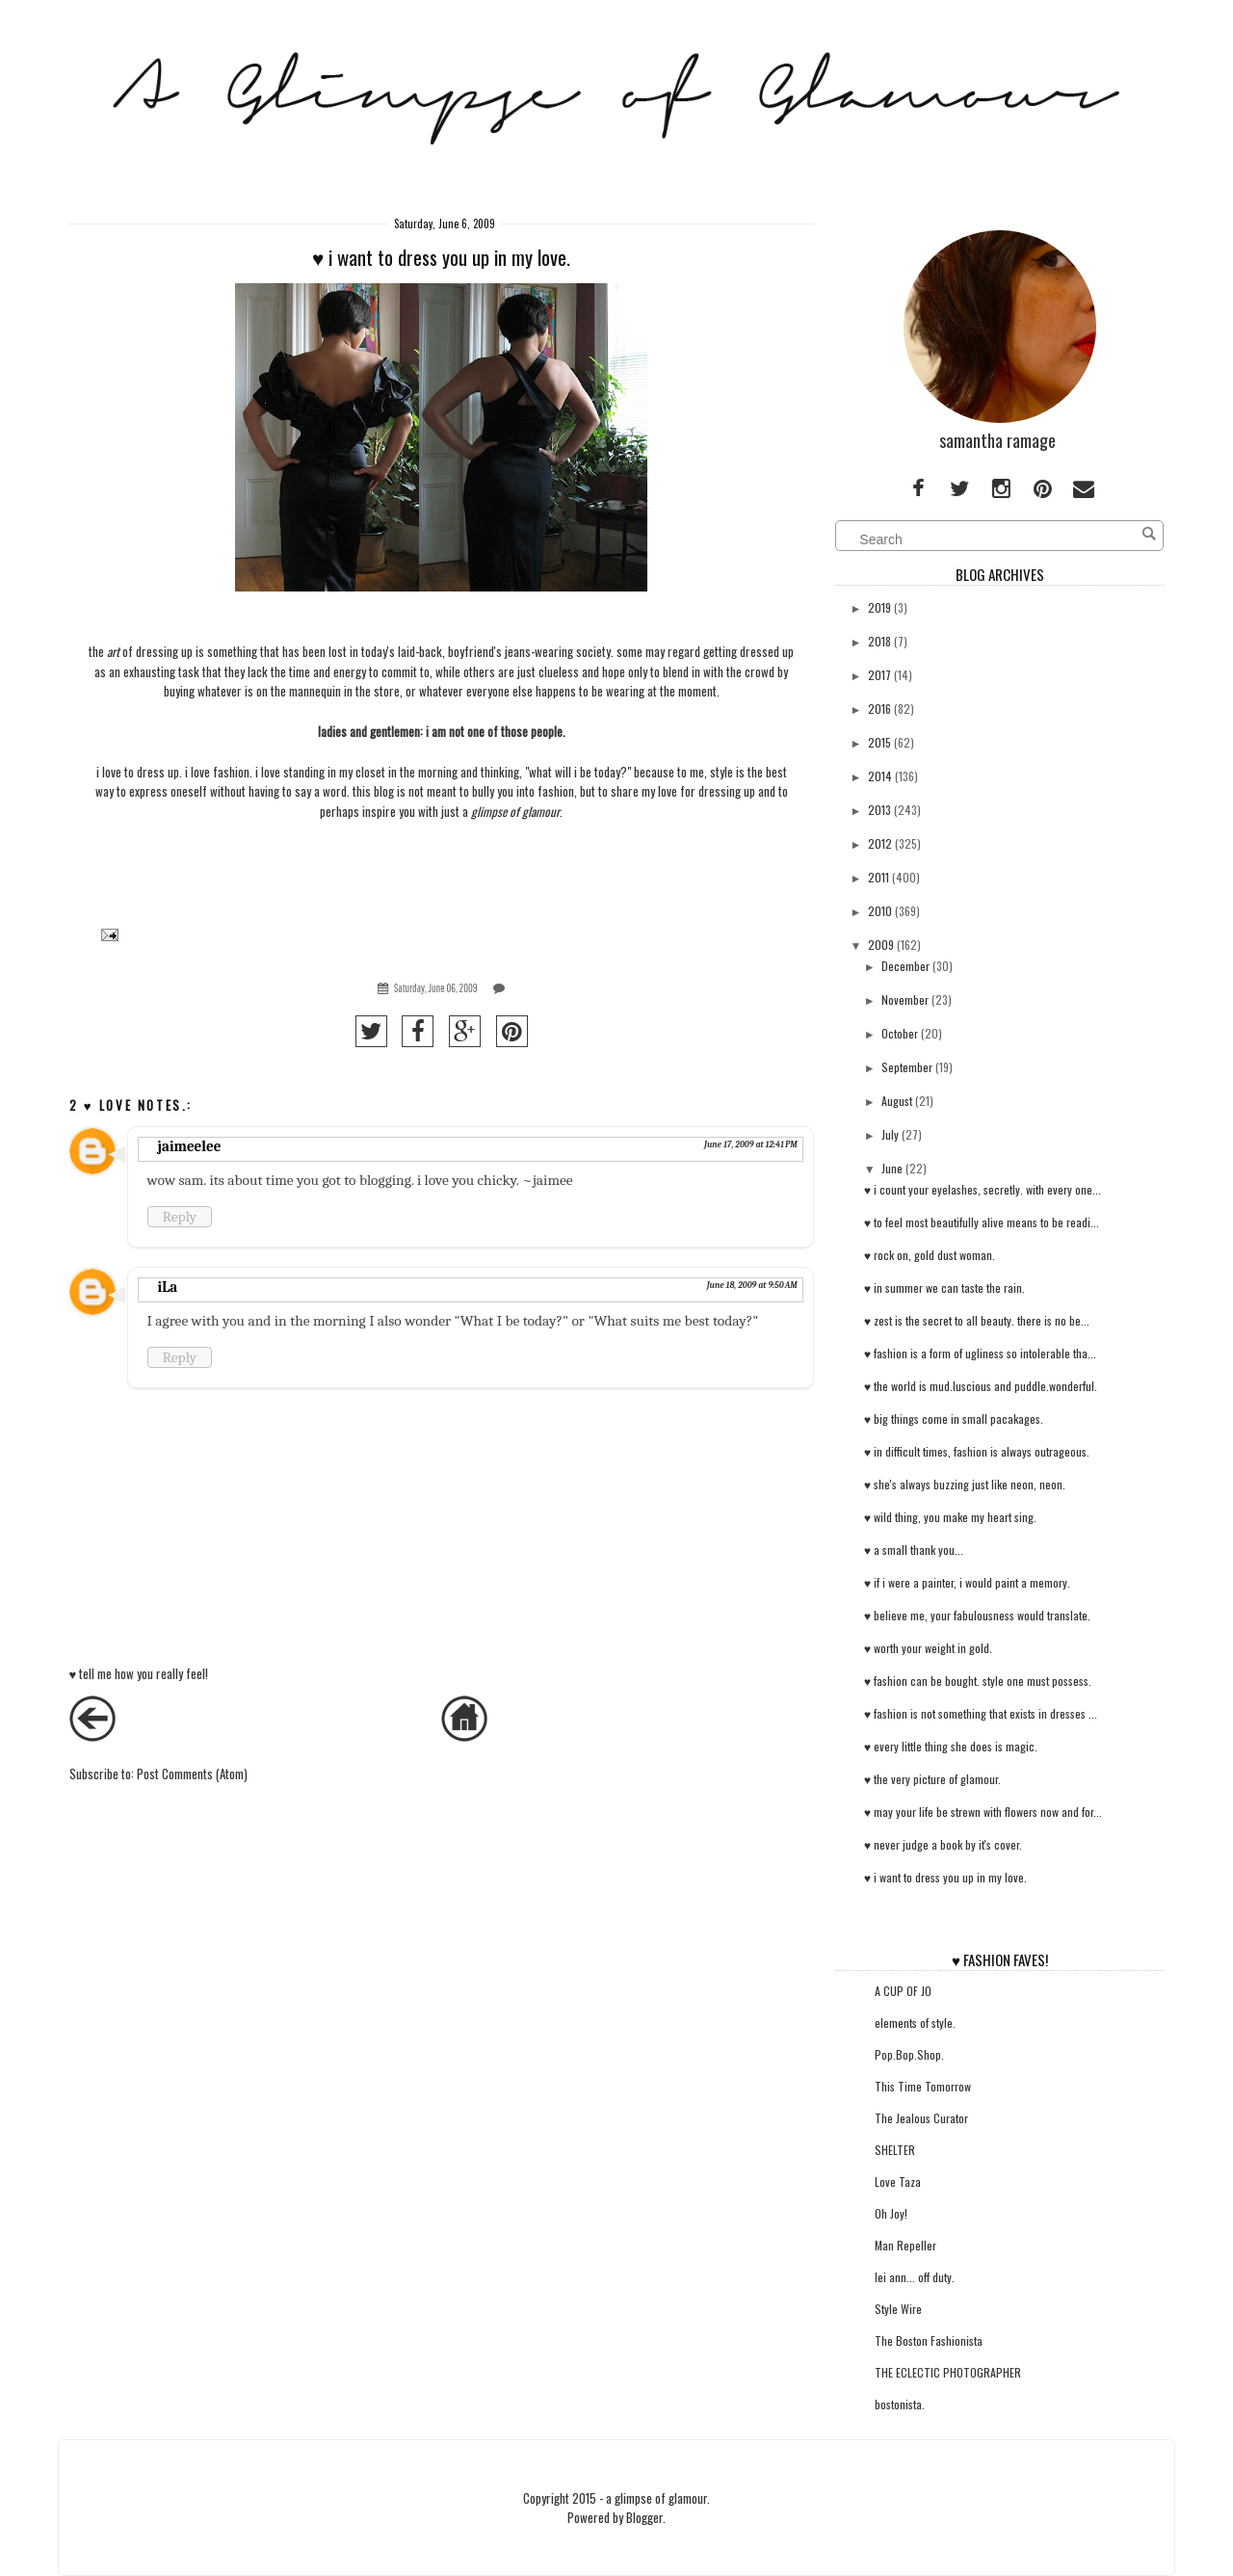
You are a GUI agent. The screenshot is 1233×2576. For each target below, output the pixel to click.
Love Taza (898, 2181)
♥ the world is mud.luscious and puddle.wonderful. (980, 1386)
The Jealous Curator (921, 2118)
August (896, 1100)
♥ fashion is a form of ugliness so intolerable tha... (980, 1353)
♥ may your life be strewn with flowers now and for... (983, 1811)
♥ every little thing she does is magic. (950, 1746)
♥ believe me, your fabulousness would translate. (977, 1615)
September (906, 1067)
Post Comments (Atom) (192, 1773)
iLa (168, 1287)
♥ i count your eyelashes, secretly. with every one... (982, 1189)
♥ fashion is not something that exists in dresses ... (980, 1713)
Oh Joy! (891, 2213)
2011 (878, 877)
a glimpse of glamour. (658, 2498)
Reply (180, 1216)
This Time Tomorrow (923, 2086)
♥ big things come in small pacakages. (953, 1418)
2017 (879, 675)
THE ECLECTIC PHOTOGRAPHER (948, 2372)
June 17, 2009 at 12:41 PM (751, 1144)
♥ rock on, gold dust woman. (929, 1255)
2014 (880, 776)
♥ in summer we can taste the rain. (944, 1287)
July (890, 1134)
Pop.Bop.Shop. (909, 2054)
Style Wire (898, 2308)
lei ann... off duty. (915, 2277)
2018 (879, 641)
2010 (880, 911)
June (892, 1168)
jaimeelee (190, 1146)
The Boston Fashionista (929, 2340)
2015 (879, 742)
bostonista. (900, 2404)
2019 (879, 607)
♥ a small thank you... (913, 1549)
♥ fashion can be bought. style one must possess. (977, 1680)
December (905, 966)
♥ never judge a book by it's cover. (943, 1844)
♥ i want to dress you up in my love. (945, 1877)
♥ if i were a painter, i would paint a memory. (967, 1582)
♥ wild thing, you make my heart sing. (950, 1517)
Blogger (644, 2517)
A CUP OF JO (903, 1991)
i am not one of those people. (495, 731)
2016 (879, 708)
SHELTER (895, 2150)
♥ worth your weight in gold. (928, 1648)
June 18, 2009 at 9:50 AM (752, 1285)
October (899, 1033)
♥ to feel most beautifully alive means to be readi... (981, 1222)
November (905, 999)
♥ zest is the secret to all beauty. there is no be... (976, 1320)
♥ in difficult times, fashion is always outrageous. (976, 1451)
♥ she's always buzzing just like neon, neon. (964, 1484)
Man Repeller (905, 2245)
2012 (880, 843)
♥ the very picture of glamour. (932, 1779)
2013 (879, 810)
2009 (881, 944)
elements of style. (915, 2022)
